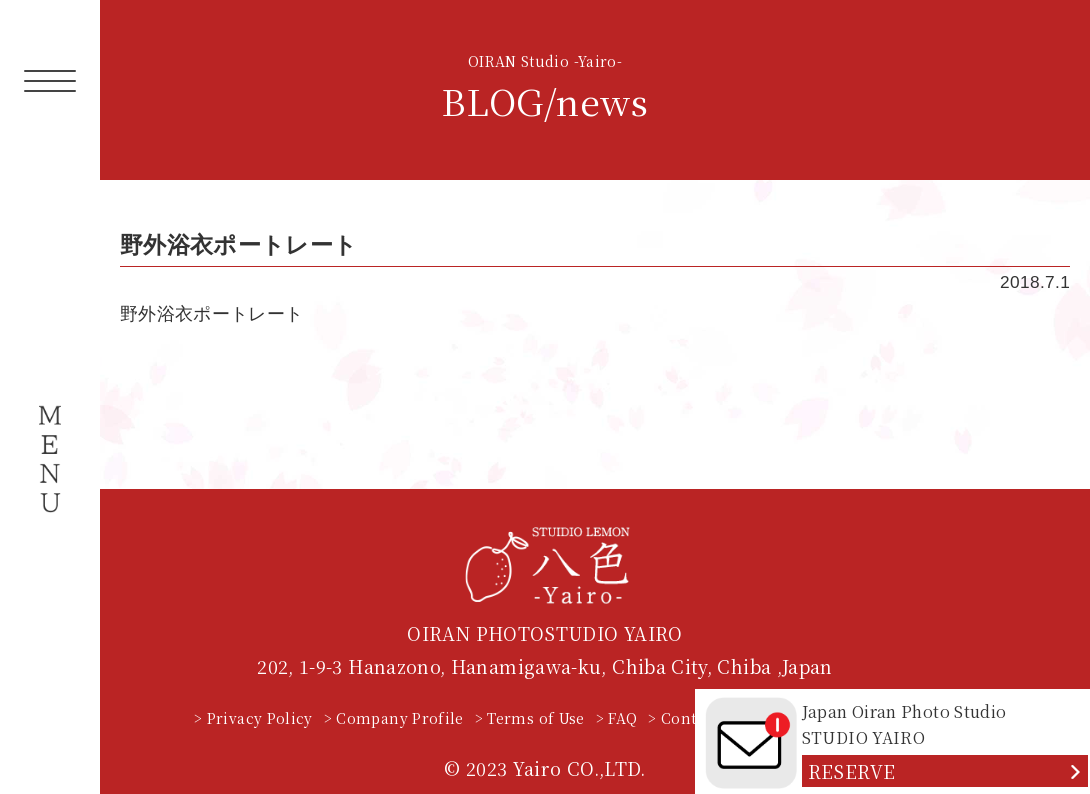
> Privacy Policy (253, 718)
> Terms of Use (530, 718)
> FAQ (617, 718)
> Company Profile (394, 718)
